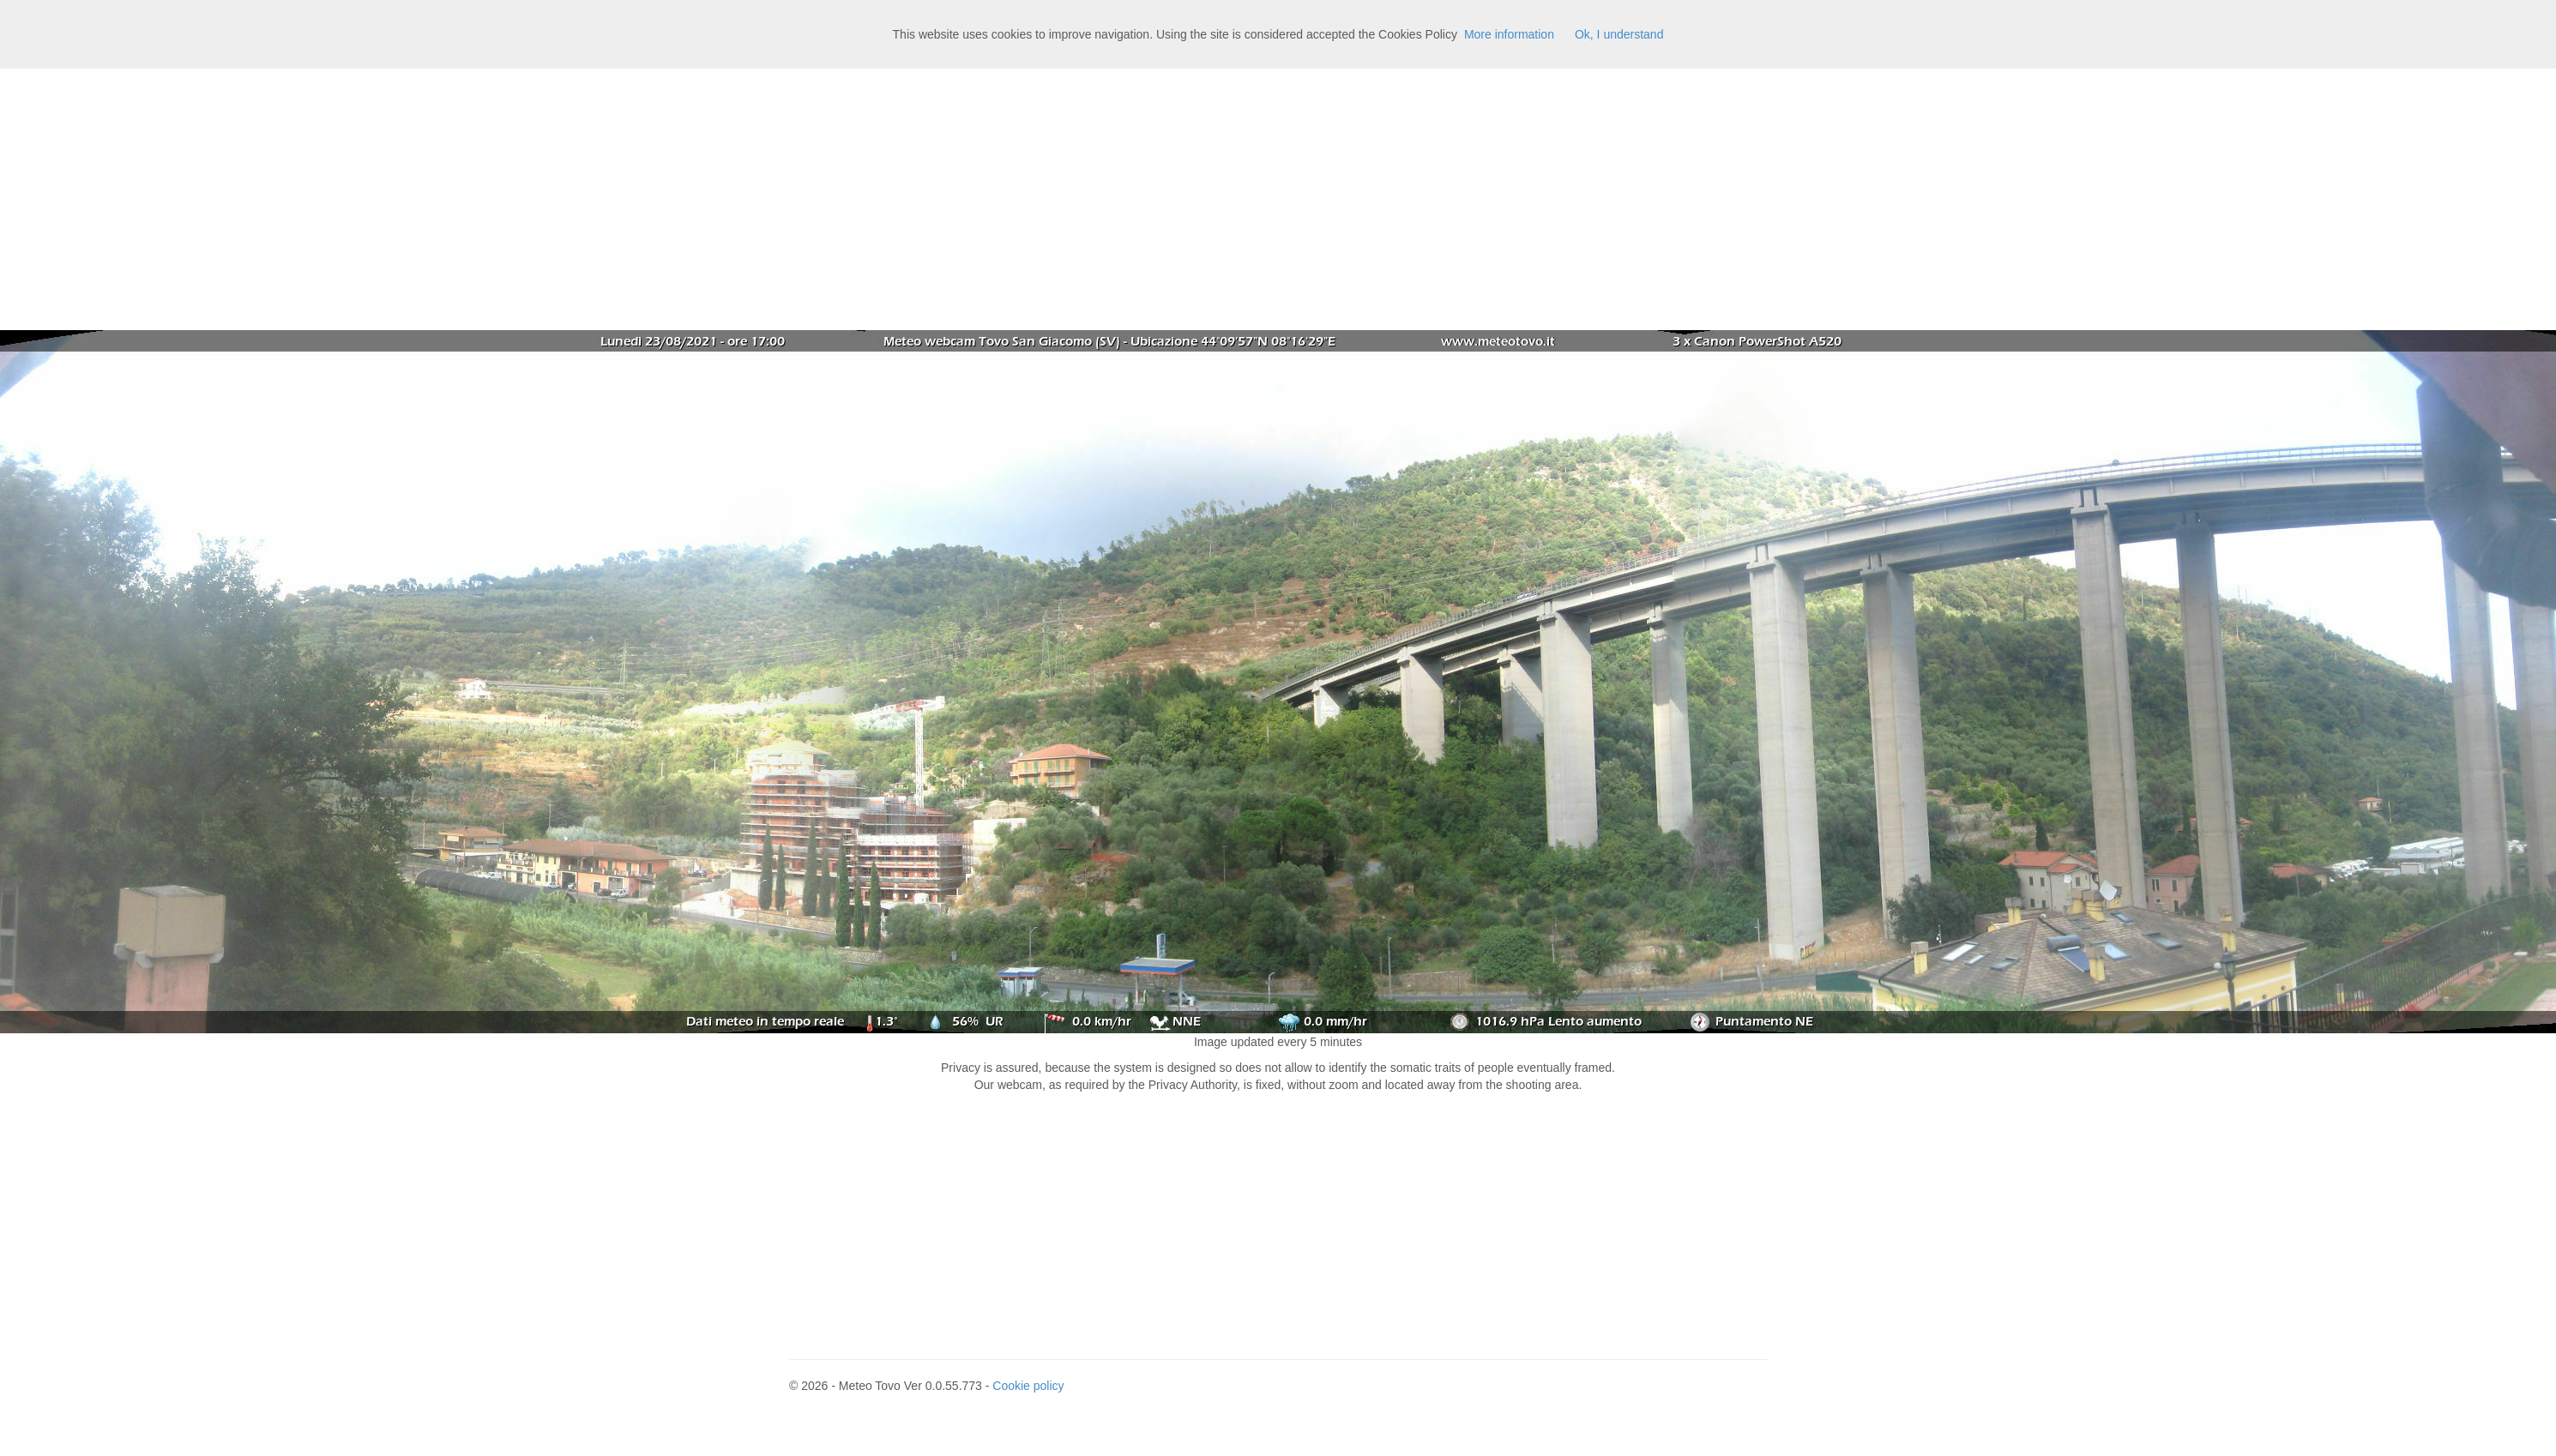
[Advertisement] (1278, 197)
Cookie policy (1028, 1386)
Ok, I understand (1619, 34)
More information (1509, 34)
